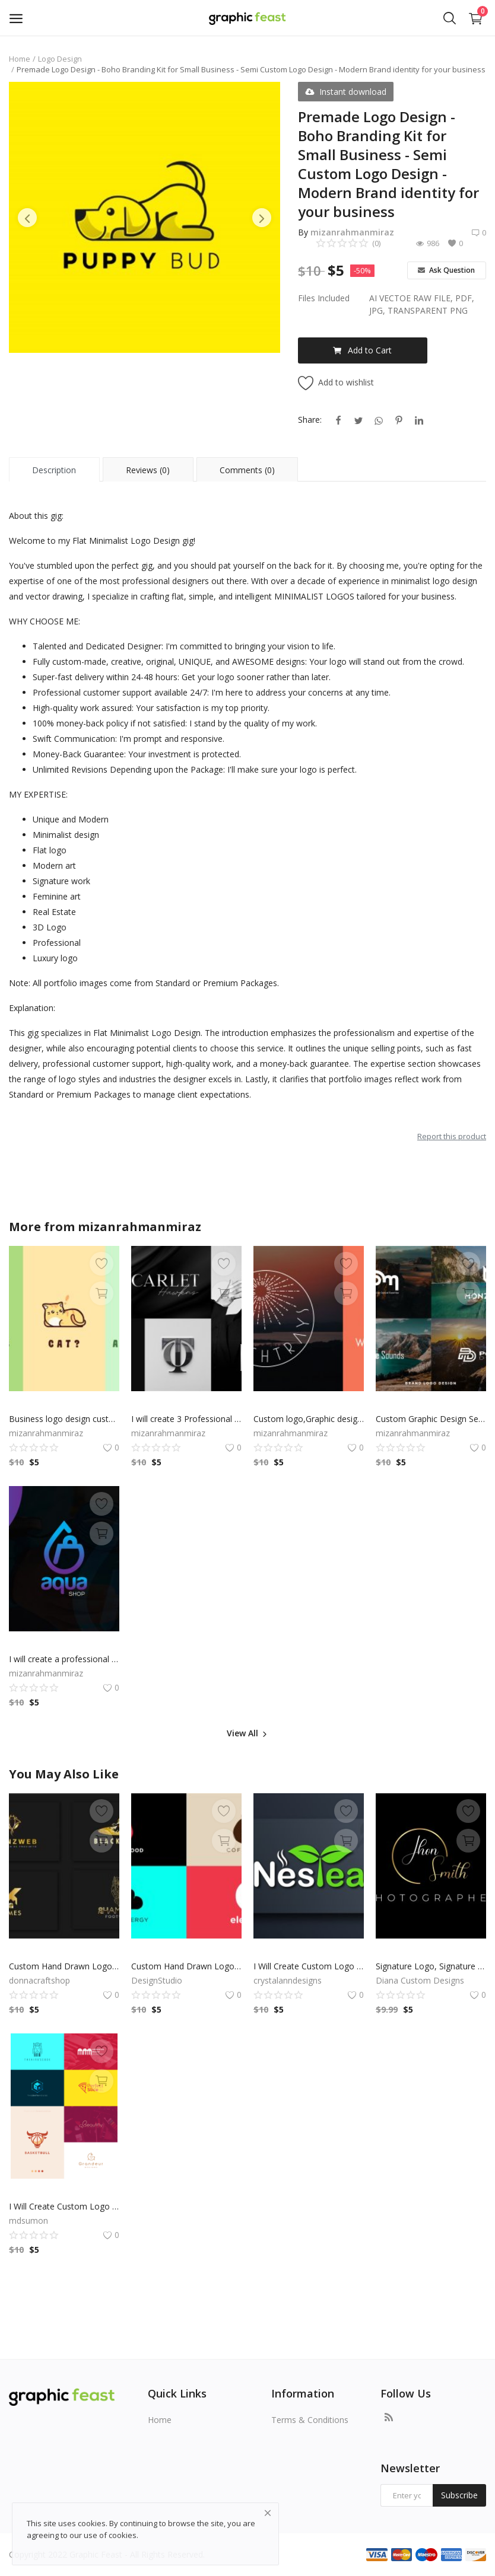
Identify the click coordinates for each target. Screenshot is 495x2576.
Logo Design (60, 58)
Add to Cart (362, 350)
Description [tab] (54, 470)
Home (19, 58)
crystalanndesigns (287, 1980)
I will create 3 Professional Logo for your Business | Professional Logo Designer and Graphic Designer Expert (186, 1418)
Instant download (345, 91)
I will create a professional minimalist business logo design (64, 1659)
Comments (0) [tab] (247, 470)
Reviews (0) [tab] (148, 470)
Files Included (324, 298)
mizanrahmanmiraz (352, 232)
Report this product (451, 1136)
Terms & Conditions (309, 2419)
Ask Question (446, 270)
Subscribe (459, 2495)
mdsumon (28, 2220)
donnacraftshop (39, 1980)
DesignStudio (156, 1980)
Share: (310, 419)
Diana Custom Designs (420, 1980)
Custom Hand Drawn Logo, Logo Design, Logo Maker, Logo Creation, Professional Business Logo (64, 1966)
